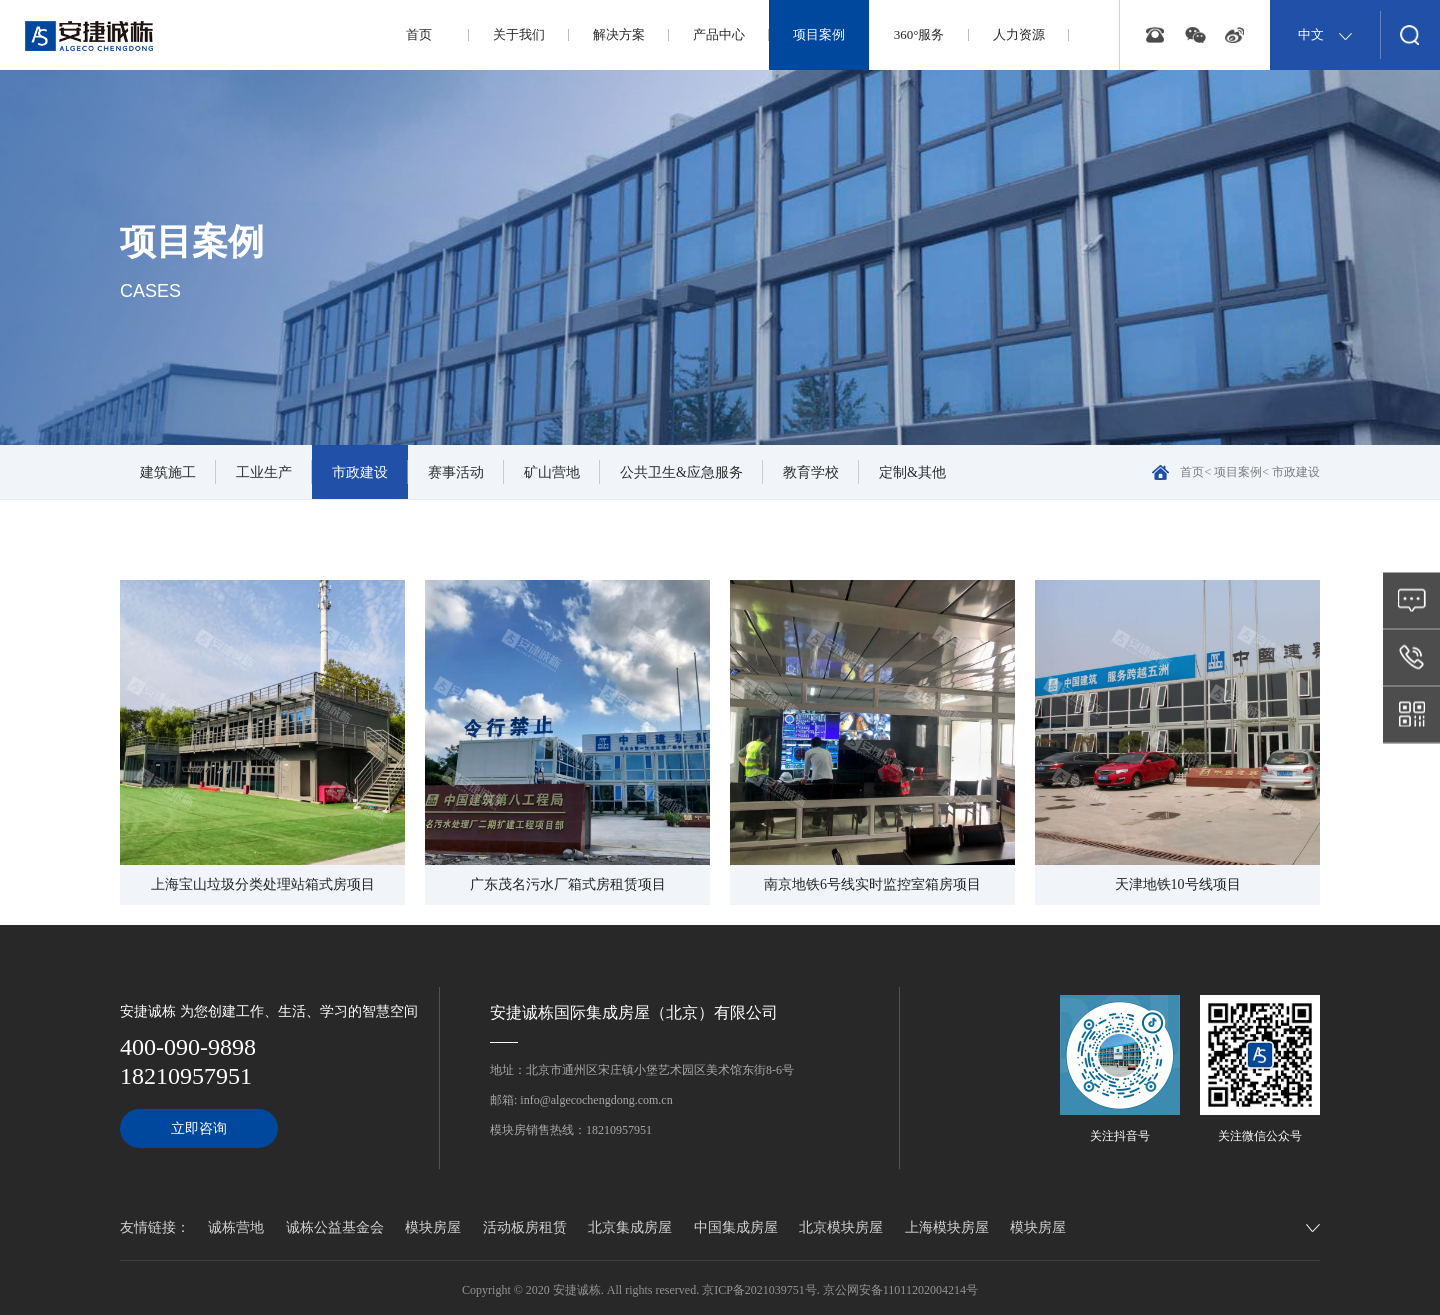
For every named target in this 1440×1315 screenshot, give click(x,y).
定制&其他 (912, 472)
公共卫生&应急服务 (681, 472)
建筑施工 (168, 472)
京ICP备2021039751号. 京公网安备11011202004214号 (840, 1290)
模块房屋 (433, 1227)
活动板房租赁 (525, 1227)
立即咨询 (199, 1128)
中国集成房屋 (736, 1227)
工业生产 (264, 472)
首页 (419, 34)
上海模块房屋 (947, 1227)
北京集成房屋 (630, 1227)
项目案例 (819, 34)
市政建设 (360, 472)
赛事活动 (456, 472)
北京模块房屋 (841, 1227)
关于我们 (519, 34)
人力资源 (1019, 34)
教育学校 (811, 472)
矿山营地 (552, 472)
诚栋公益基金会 (335, 1227)
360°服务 (919, 34)
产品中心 (719, 34)
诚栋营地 (236, 1227)
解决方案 (619, 34)
